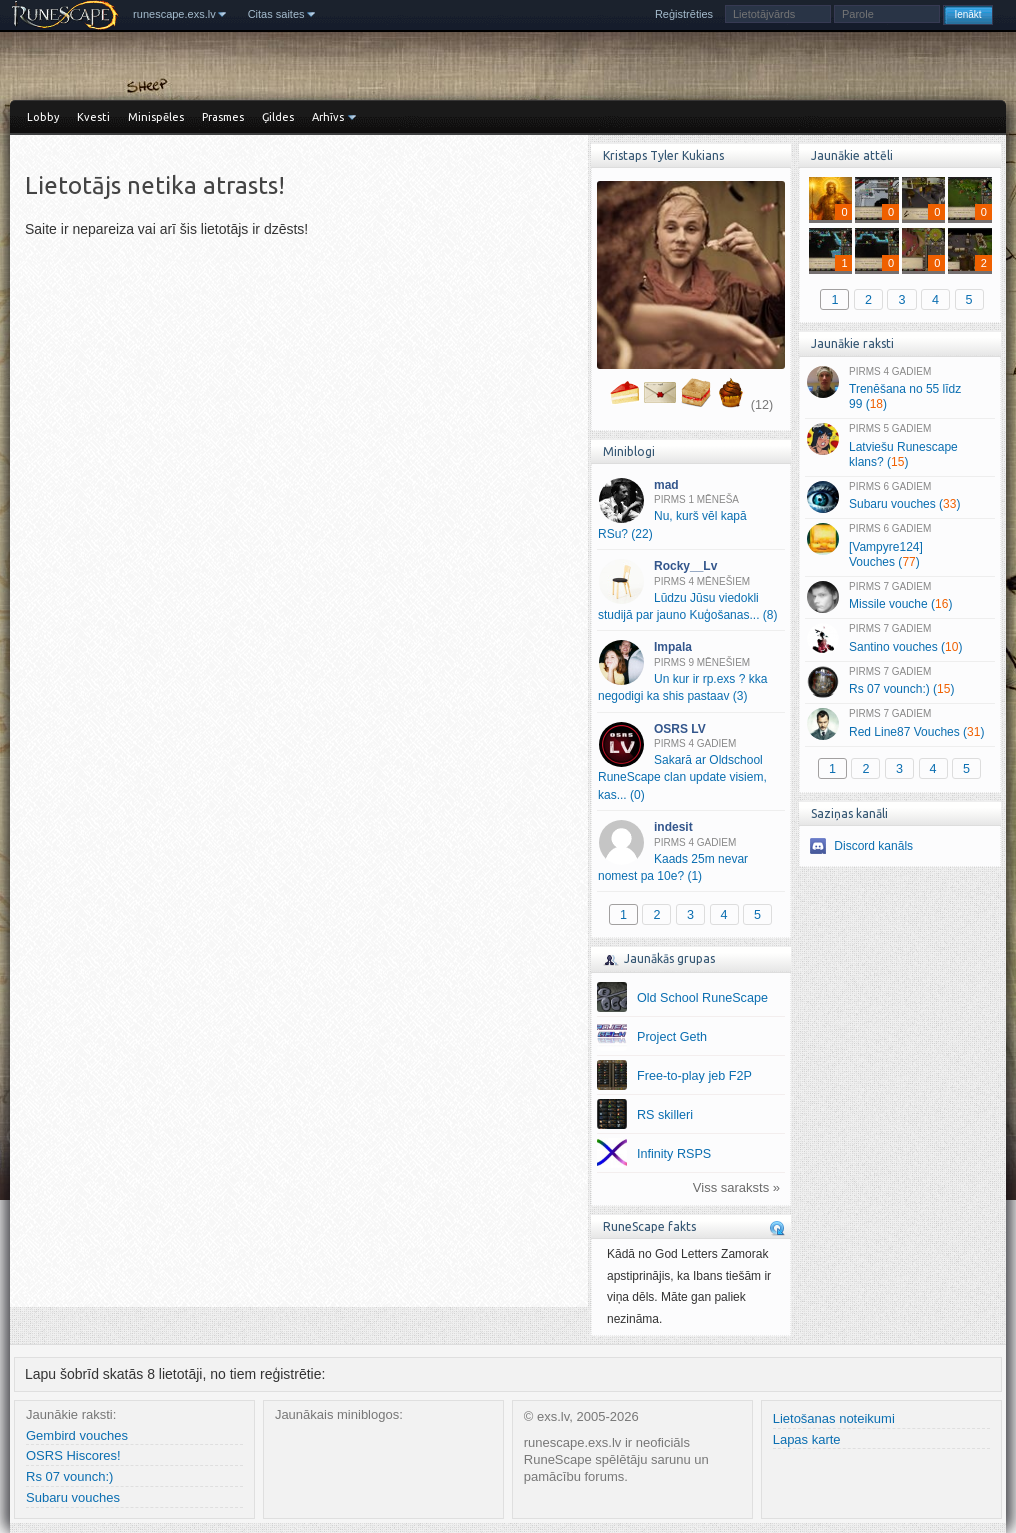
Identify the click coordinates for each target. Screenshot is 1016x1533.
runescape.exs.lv (174, 14)
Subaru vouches (73, 1497)
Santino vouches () (899, 639)
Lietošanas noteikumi (834, 1418)
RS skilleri (665, 1115)
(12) (762, 405)
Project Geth (672, 1037)
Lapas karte (807, 1439)
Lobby (43, 117)
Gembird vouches (77, 1435)
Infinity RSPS (674, 1154)
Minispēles (156, 117)
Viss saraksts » (736, 1187)
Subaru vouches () (899, 497)
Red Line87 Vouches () (899, 724)
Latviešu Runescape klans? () (899, 446)
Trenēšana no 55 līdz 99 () (899, 389)
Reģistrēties (684, 14)
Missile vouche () (899, 597)
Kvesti (93, 117)
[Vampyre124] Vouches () (899, 546)
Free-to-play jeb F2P (694, 1076)
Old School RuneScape (702, 998)
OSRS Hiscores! (73, 1455)
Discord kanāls (873, 846)
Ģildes (278, 117)
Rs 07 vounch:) (69, 1476)
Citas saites (276, 14)
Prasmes (223, 117)
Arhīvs (328, 117)
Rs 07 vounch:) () (899, 682)
